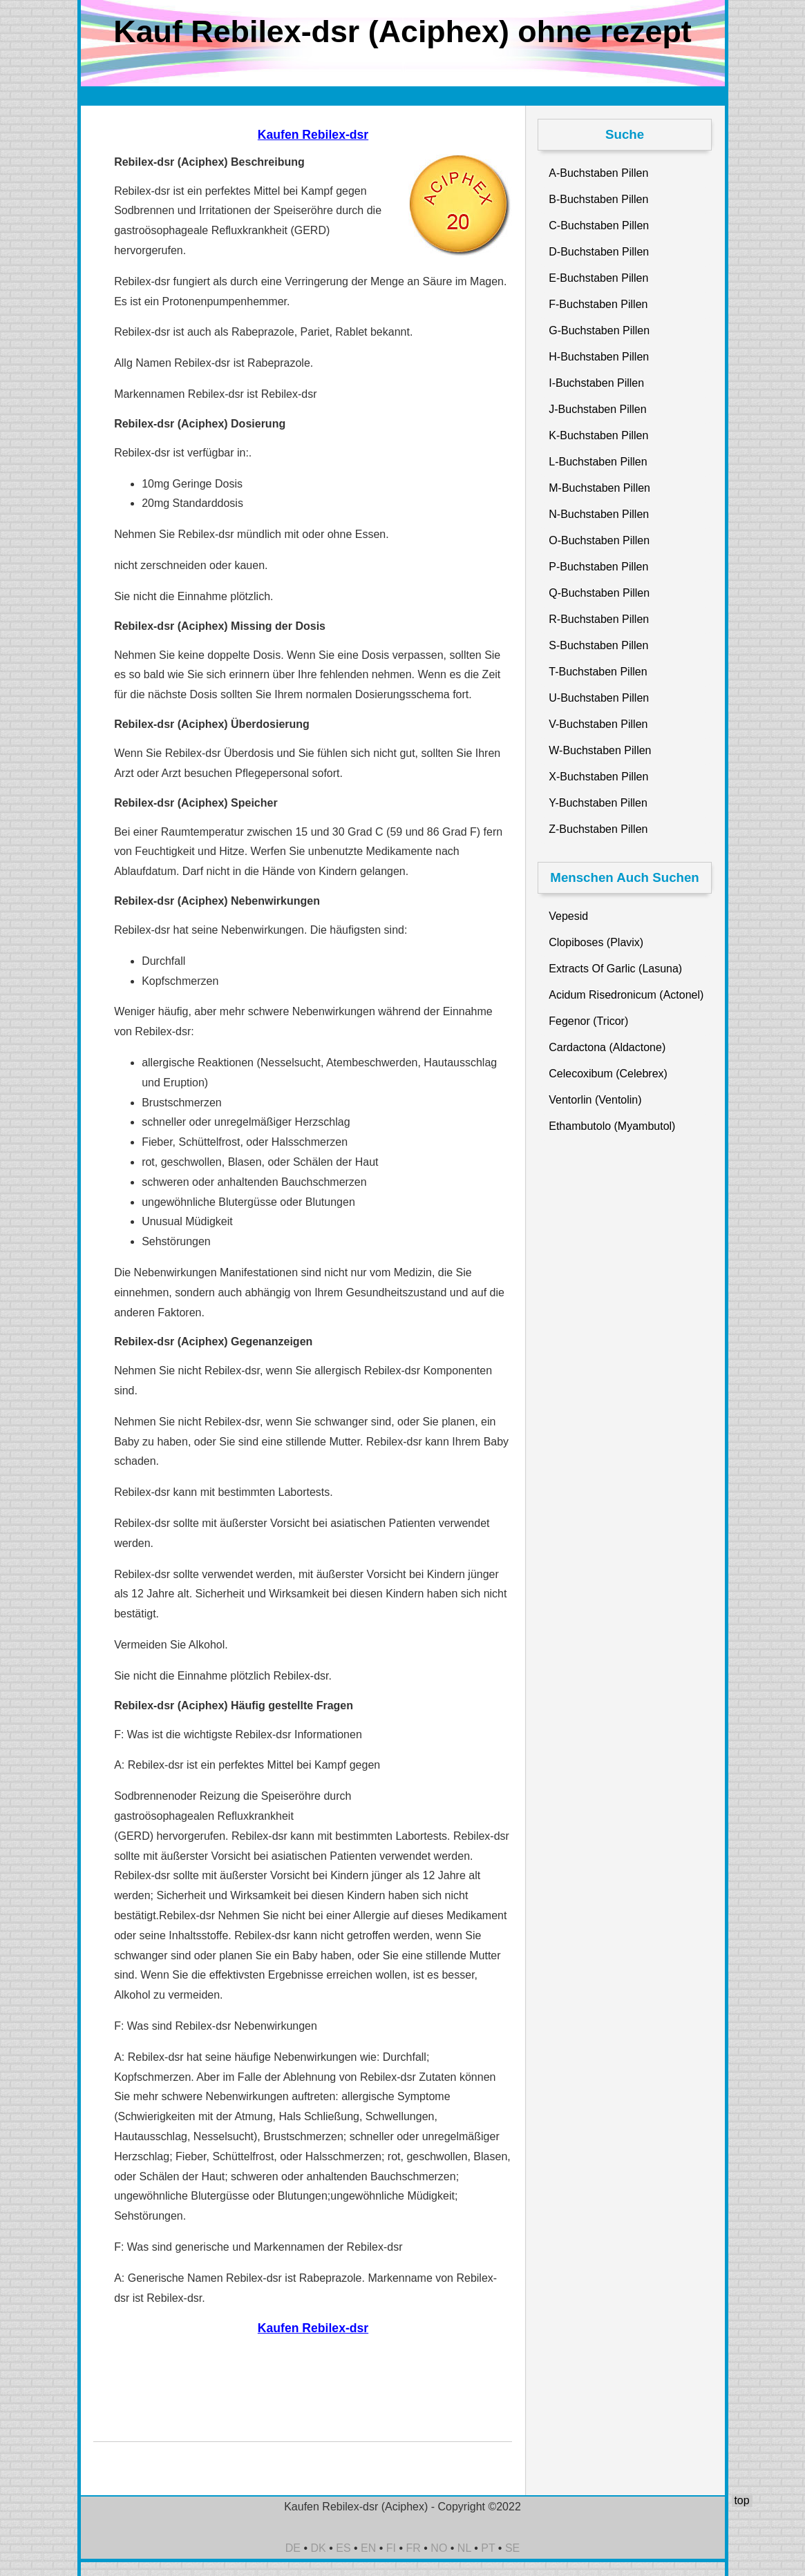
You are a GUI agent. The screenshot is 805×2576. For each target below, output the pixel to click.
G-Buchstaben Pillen (599, 330)
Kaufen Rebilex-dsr (313, 135)
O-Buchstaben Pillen (599, 540)
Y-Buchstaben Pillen (598, 803)
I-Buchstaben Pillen (596, 383)
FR (413, 2548)
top (741, 2500)
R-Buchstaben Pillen (599, 619)
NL (464, 2548)
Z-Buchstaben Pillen (598, 829)
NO (438, 2548)
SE (512, 2548)
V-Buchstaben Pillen (598, 724)
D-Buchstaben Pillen (599, 252)
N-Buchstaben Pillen (599, 514)
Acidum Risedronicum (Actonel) (626, 995)
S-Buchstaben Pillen (598, 645)
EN (368, 2548)
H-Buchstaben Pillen (599, 357)
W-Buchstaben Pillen (600, 750)
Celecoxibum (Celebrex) (608, 1073)
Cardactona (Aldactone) (607, 1047)
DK (318, 2548)
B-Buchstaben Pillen (598, 199)
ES (343, 2548)
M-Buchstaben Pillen (599, 488)
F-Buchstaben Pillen (598, 304)
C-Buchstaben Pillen (599, 225)
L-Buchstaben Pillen (598, 462)
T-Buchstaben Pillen (598, 671)
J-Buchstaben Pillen (597, 409)
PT (488, 2548)
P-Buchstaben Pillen (598, 567)
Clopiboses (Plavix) (596, 942)
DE (293, 2548)
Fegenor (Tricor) (588, 1021)
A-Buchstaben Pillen (598, 173)
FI (391, 2548)
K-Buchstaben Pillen (598, 435)
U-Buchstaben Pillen (599, 698)
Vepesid (568, 916)
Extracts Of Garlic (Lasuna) (615, 968)
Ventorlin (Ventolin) (595, 1100)
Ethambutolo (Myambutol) (612, 1126)
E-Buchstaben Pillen (598, 278)
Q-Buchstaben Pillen (599, 593)
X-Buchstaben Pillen (598, 776)
